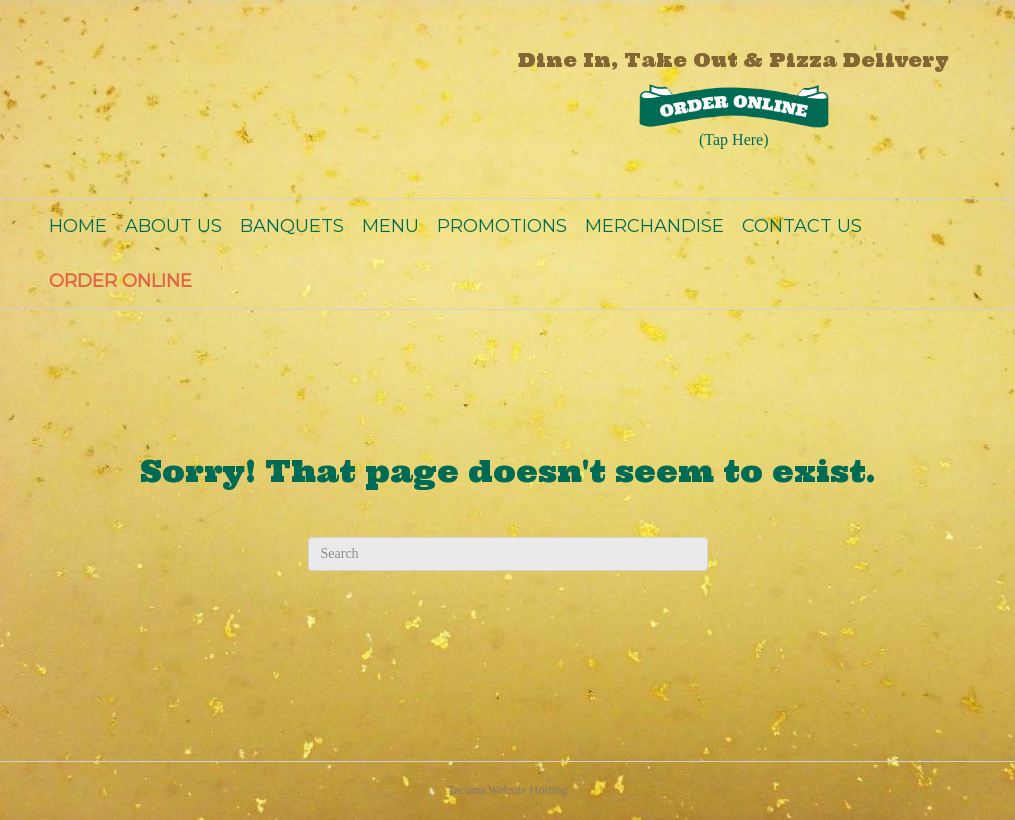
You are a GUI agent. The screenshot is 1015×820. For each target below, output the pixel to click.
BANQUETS (292, 226)
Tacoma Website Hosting (508, 790)
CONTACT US (802, 226)
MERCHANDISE (654, 226)
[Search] (508, 554)
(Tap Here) (734, 139)
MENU (390, 226)
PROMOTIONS (502, 226)
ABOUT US (173, 226)
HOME (78, 226)
